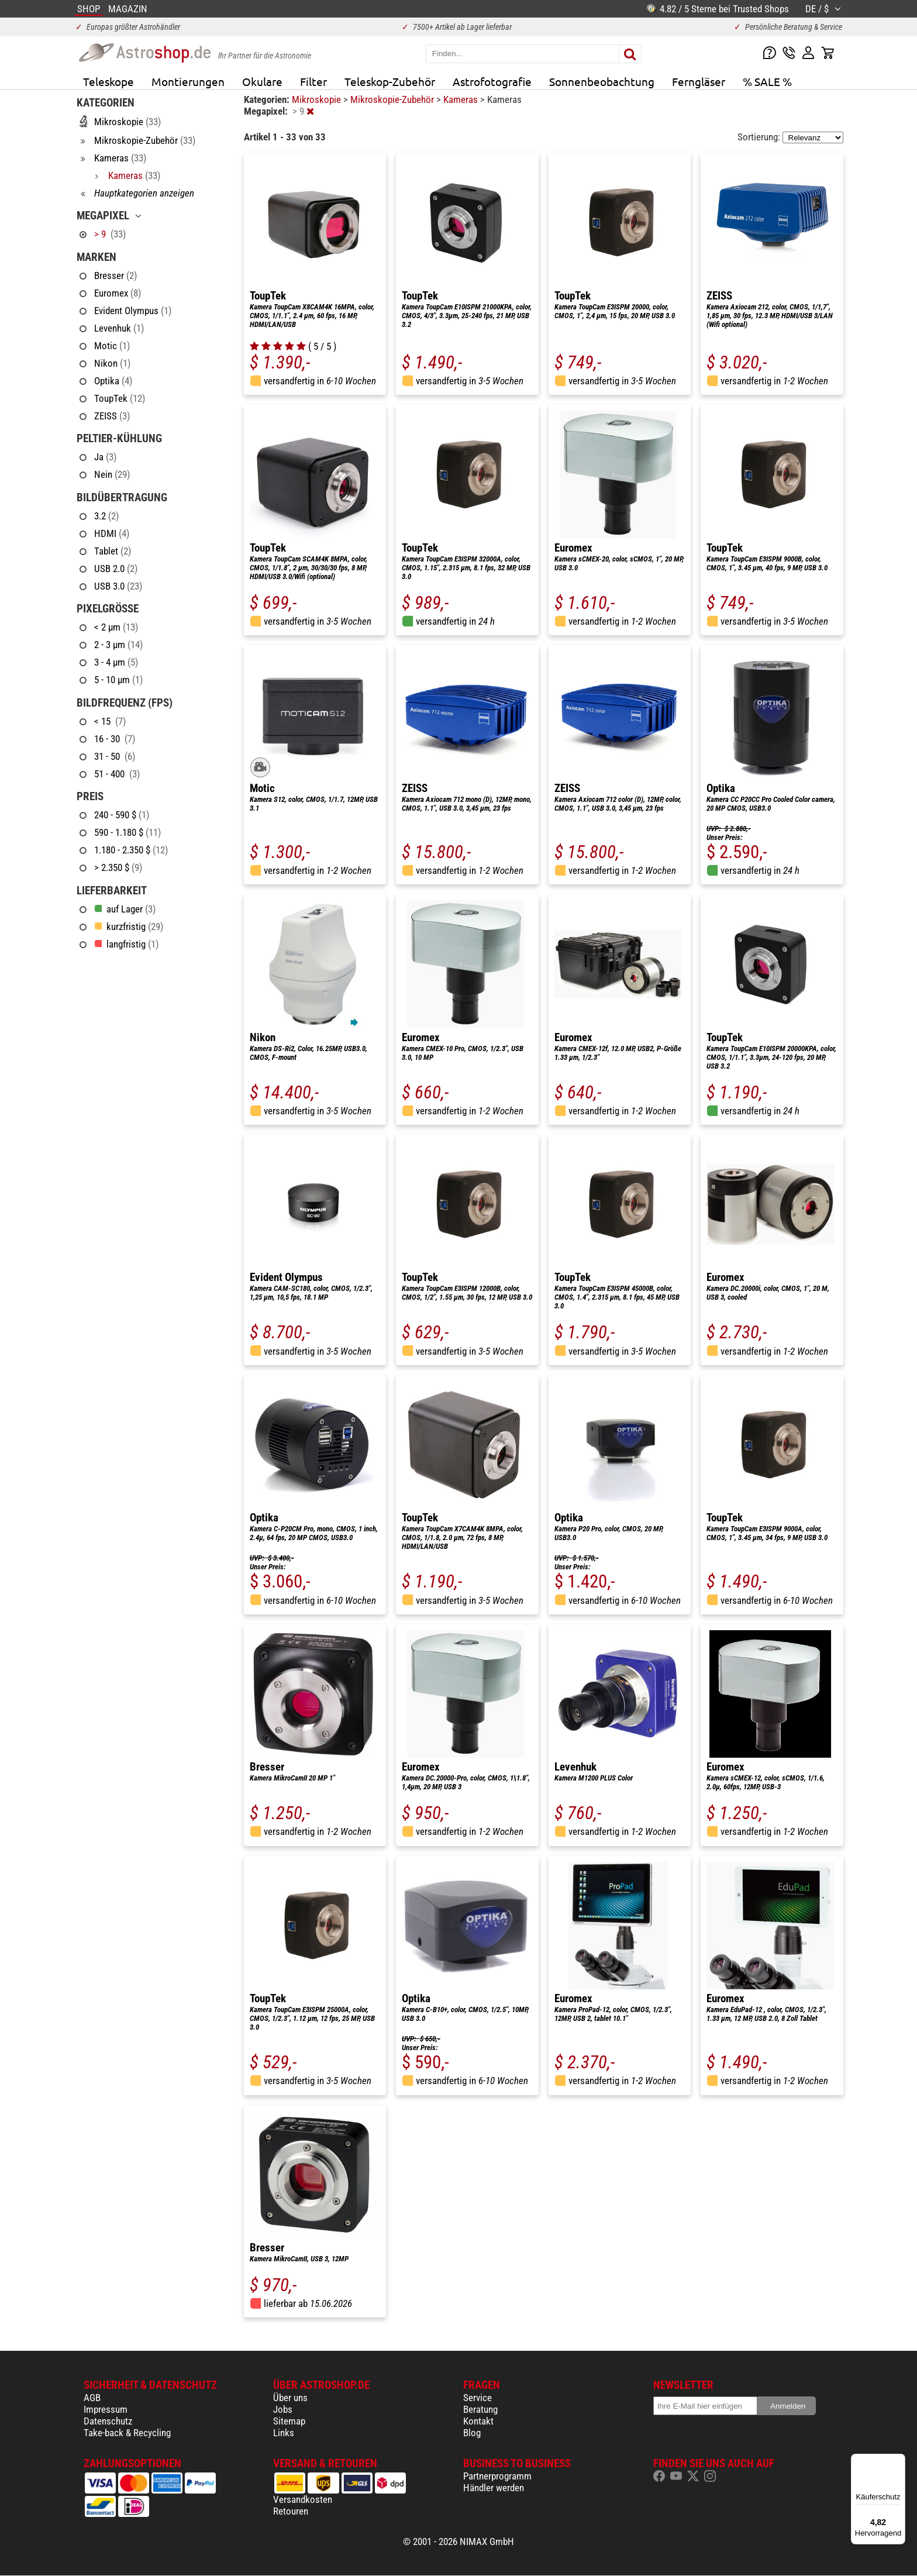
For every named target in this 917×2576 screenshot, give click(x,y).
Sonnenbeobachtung (601, 81)
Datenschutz (108, 2421)
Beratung (480, 2409)
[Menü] (898, 2461)
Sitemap (289, 2421)
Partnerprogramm (497, 2476)
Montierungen (188, 81)
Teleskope (108, 81)
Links (283, 2433)
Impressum (105, 2409)
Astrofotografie (492, 81)
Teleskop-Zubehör (389, 81)
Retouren (290, 2511)
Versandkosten (302, 2499)
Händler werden (493, 2488)
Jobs (282, 2409)
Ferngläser (698, 81)
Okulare (262, 81)
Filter (313, 81)
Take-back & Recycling (127, 2433)
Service (477, 2397)
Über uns (290, 2397)
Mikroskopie (317, 99)
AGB (92, 2397)
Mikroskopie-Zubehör (393, 99)
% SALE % (767, 81)
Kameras (461, 99)
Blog (472, 2433)
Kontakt (478, 2421)
